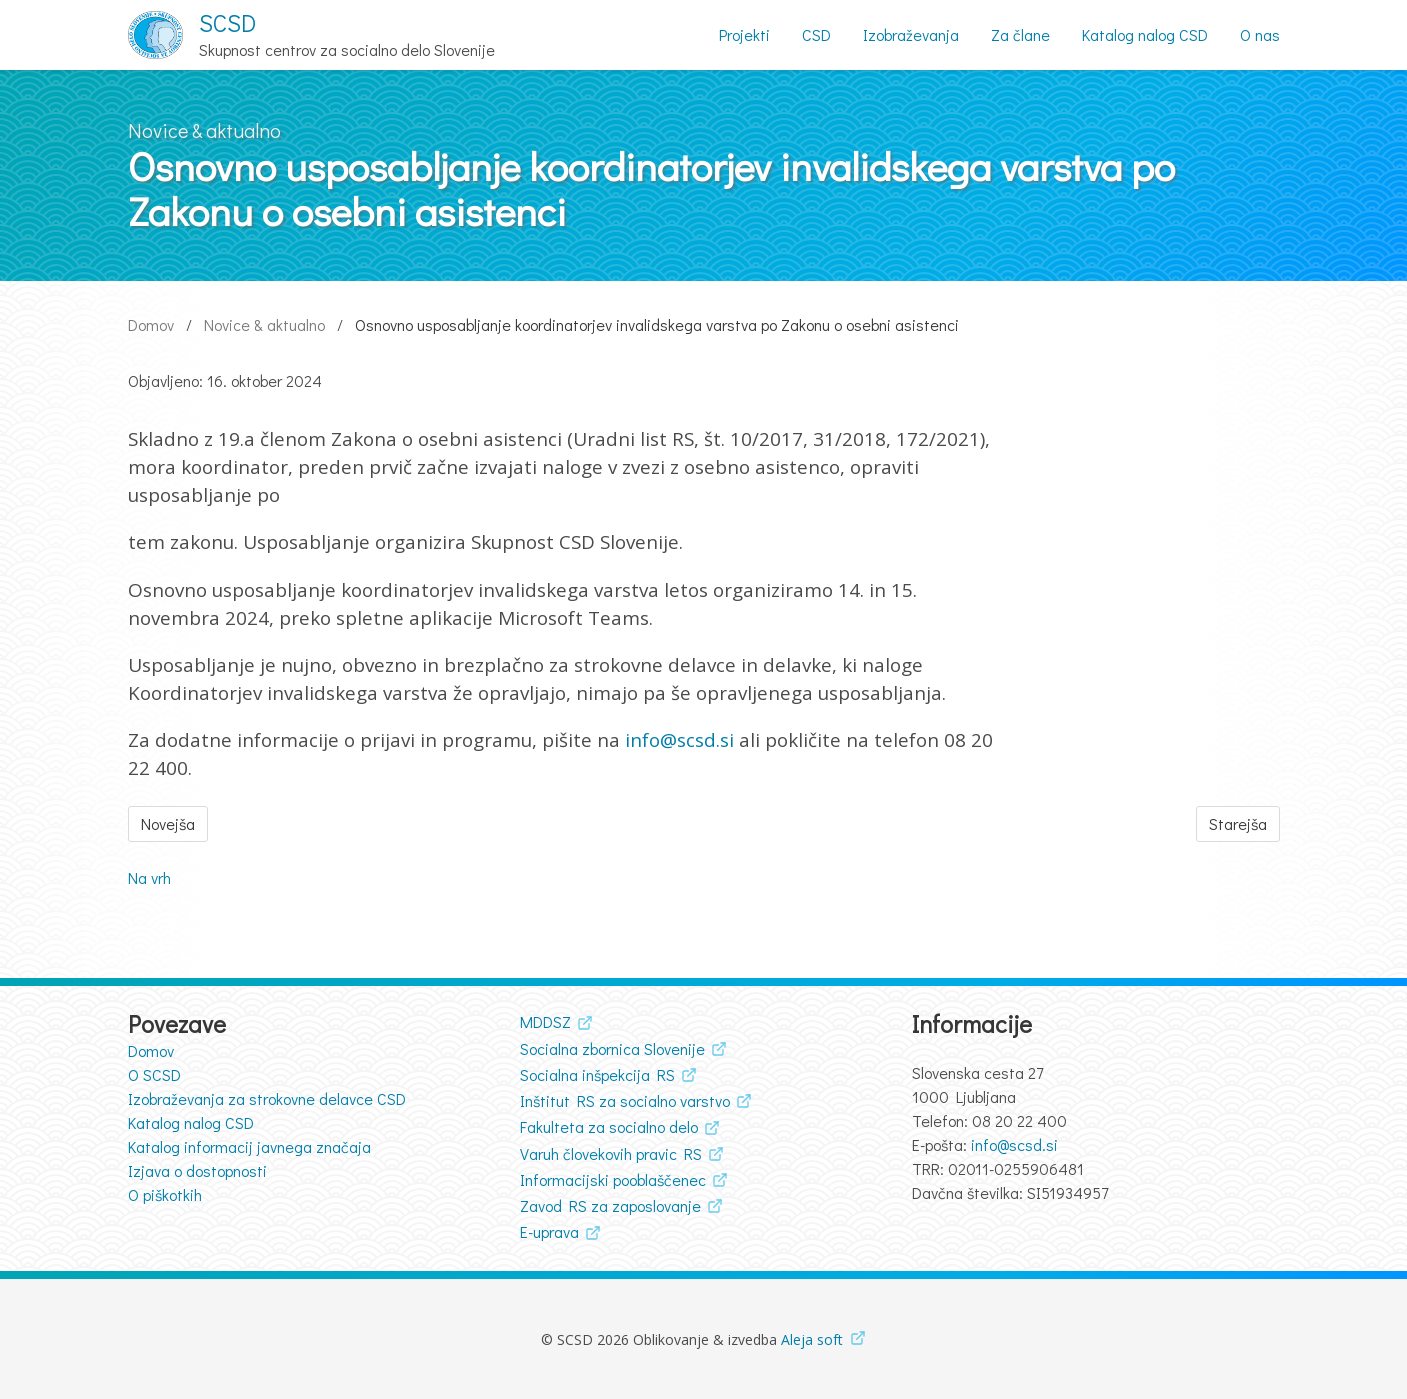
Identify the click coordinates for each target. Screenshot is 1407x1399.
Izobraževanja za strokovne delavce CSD (267, 1098)
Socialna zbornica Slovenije (612, 1048)
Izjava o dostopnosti (197, 1170)
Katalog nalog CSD (191, 1122)
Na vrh (149, 877)
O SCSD (154, 1074)
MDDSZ (545, 1021)
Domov (151, 324)
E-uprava (549, 1231)
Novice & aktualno (264, 324)
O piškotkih (165, 1194)
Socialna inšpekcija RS (597, 1074)
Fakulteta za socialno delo (609, 1126)
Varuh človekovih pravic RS (611, 1153)
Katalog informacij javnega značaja (249, 1146)
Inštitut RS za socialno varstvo (625, 1100)
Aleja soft (812, 1339)
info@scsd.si (679, 740)
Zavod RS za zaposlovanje (610, 1205)
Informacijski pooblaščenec (613, 1179)
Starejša (1238, 823)
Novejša (168, 823)
